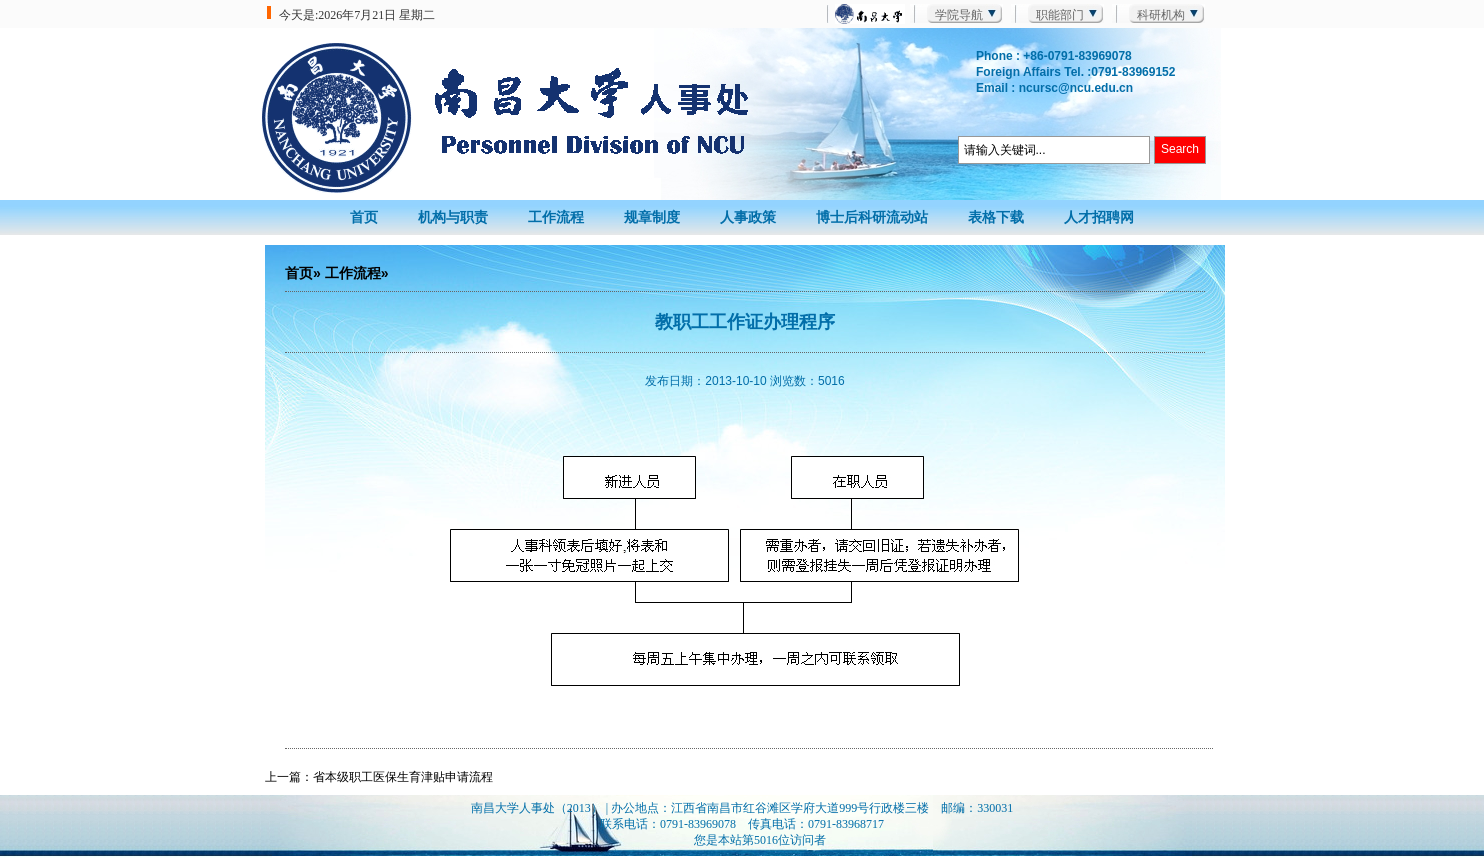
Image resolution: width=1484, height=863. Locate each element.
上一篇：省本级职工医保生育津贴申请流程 (379, 777)
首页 (364, 217)
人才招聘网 (1099, 217)
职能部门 (1060, 15)
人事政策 (748, 217)
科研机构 (1161, 15)
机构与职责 (453, 217)
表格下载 (996, 217)
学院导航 (959, 15)
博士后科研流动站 (872, 217)
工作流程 (556, 217)
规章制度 (652, 217)
